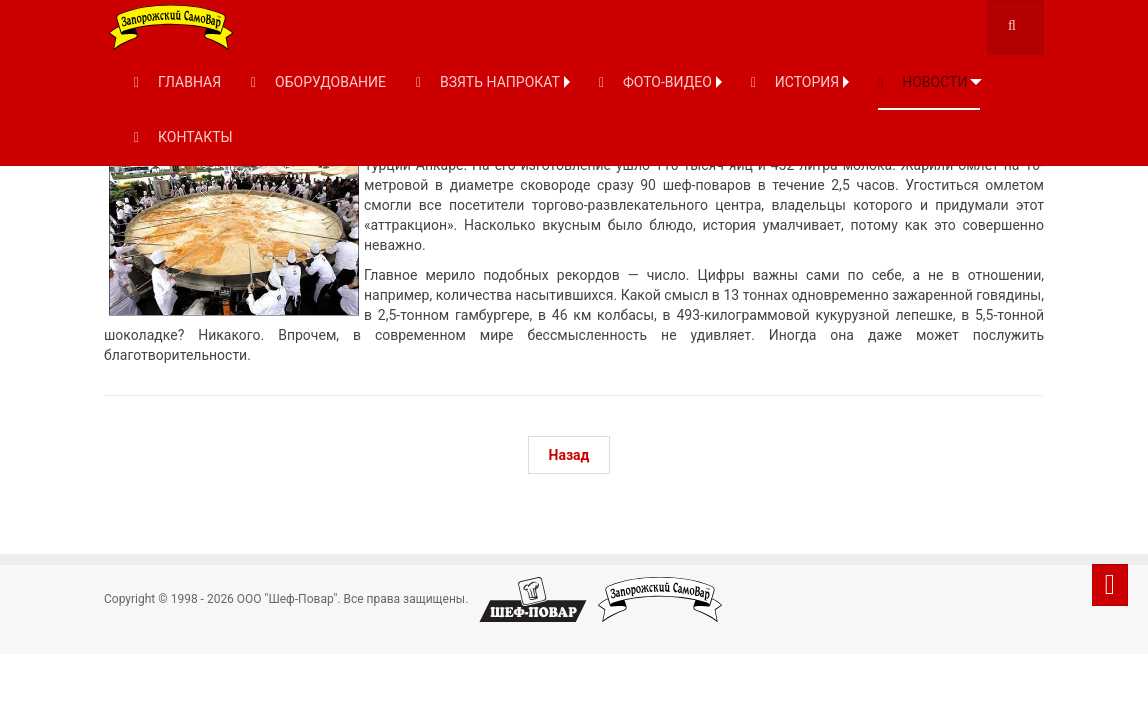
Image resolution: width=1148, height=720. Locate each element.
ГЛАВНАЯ (177, 82)
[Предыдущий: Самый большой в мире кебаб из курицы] (569, 455)
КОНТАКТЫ (183, 137)
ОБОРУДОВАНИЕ (318, 82)
